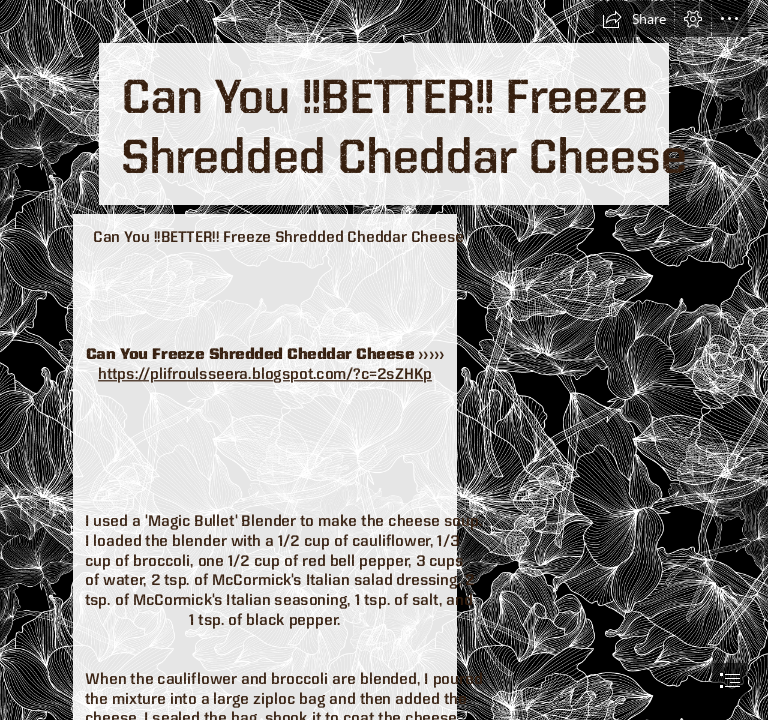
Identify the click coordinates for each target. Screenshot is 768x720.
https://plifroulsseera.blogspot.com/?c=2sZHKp (265, 373)
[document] (384, 360)
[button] (634, 19)
